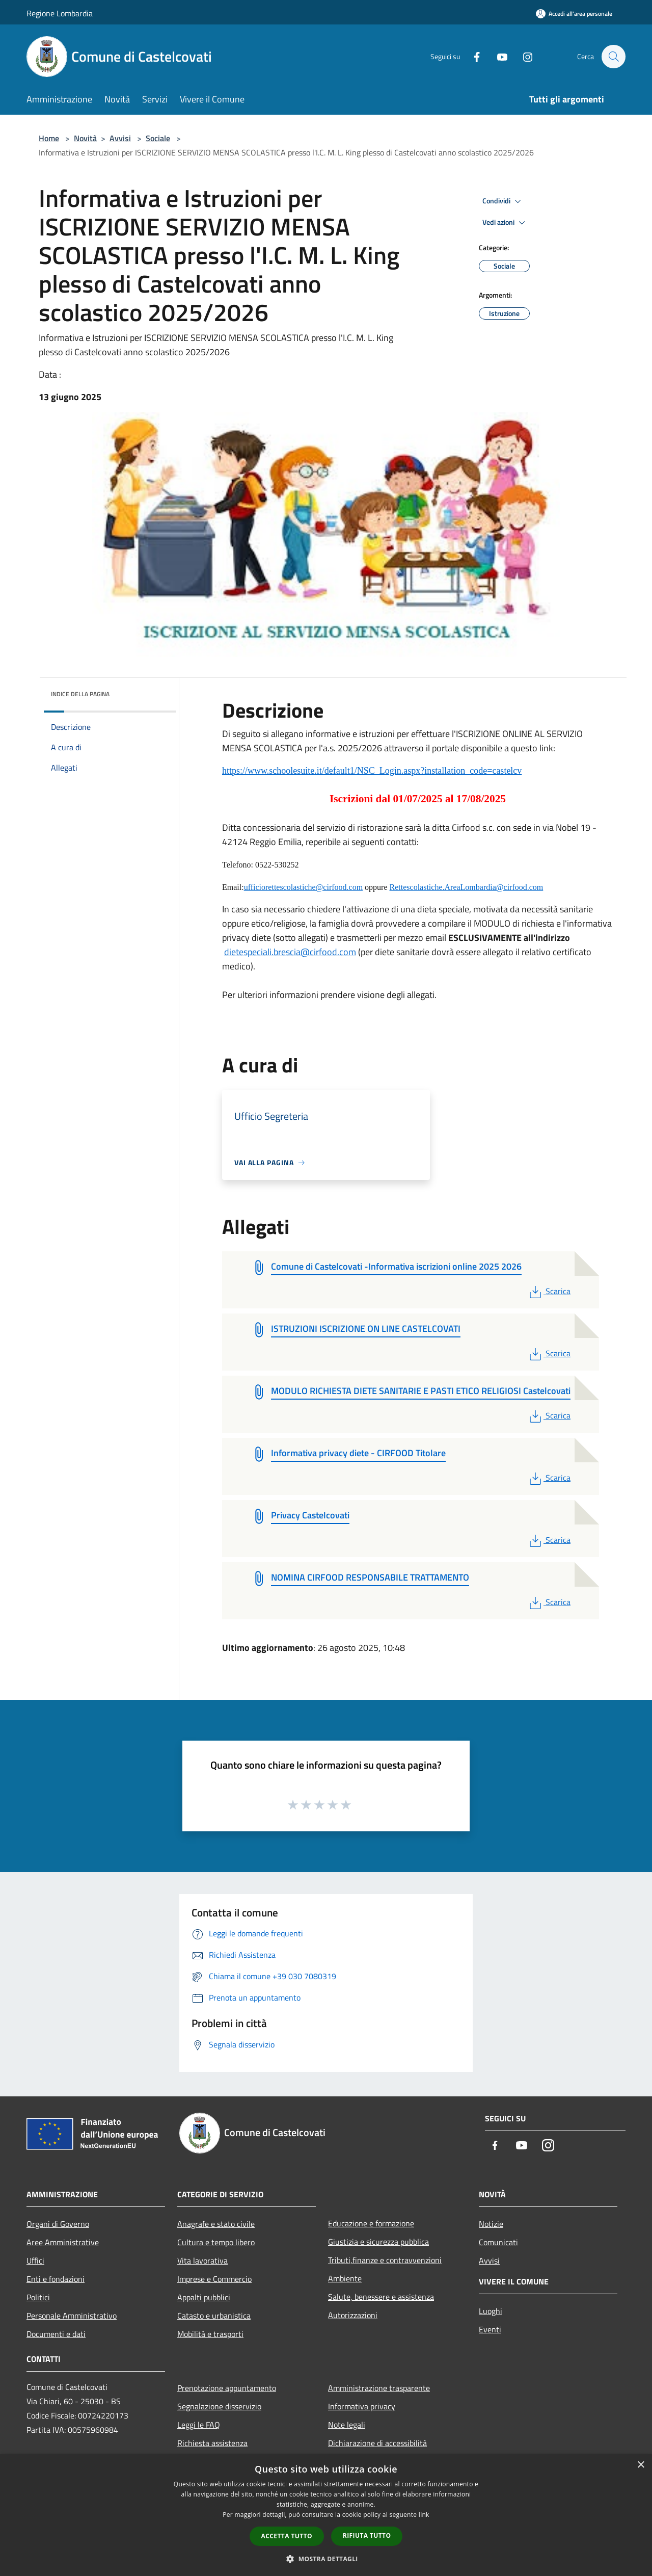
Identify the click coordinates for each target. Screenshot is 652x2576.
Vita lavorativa (202, 2260)
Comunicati (498, 2242)
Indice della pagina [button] (80, 694)
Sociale (158, 138)
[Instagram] (522, 56)
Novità (85, 138)
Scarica (548, 1291)
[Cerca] (613, 56)
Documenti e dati (56, 2334)
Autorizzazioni (352, 2315)
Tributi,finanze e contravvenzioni (385, 2260)
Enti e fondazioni (55, 2279)
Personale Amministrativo (71, 2315)
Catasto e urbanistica (214, 2315)
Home (49, 138)
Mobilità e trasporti (210, 2334)
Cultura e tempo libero (216, 2242)
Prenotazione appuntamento (226, 2388)
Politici (38, 2297)
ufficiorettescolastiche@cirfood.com (303, 887)
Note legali (346, 2425)
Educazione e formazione (371, 2223)
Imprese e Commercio (214, 2279)
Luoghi (490, 2311)
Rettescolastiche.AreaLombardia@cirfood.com (467, 887)
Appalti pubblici (203, 2297)
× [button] (640, 2465)
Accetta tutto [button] (286, 2536)
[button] (326, 2559)
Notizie (491, 2224)
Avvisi (120, 138)
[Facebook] (471, 56)
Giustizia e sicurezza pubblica (378, 2242)
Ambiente (345, 2278)
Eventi (490, 2329)
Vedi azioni (505, 223)
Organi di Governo (57, 2224)
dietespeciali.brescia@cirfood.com (290, 952)
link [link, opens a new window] (424, 2514)
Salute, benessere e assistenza (381, 2297)
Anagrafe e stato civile (216, 2224)
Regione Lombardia (59, 13)
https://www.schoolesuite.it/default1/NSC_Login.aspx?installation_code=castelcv (372, 771)
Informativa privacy (361, 2406)
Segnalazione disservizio (219, 2406)
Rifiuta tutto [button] (367, 2535)
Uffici (35, 2260)
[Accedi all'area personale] (574, 13)
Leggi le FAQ (198, 2425)
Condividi (503, 201)
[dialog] (326, 2515)
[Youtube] (497, 56)
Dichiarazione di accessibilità (377, 2443)
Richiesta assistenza (212, 2443)
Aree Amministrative (62, 2242)
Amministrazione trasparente (379, 2388)
